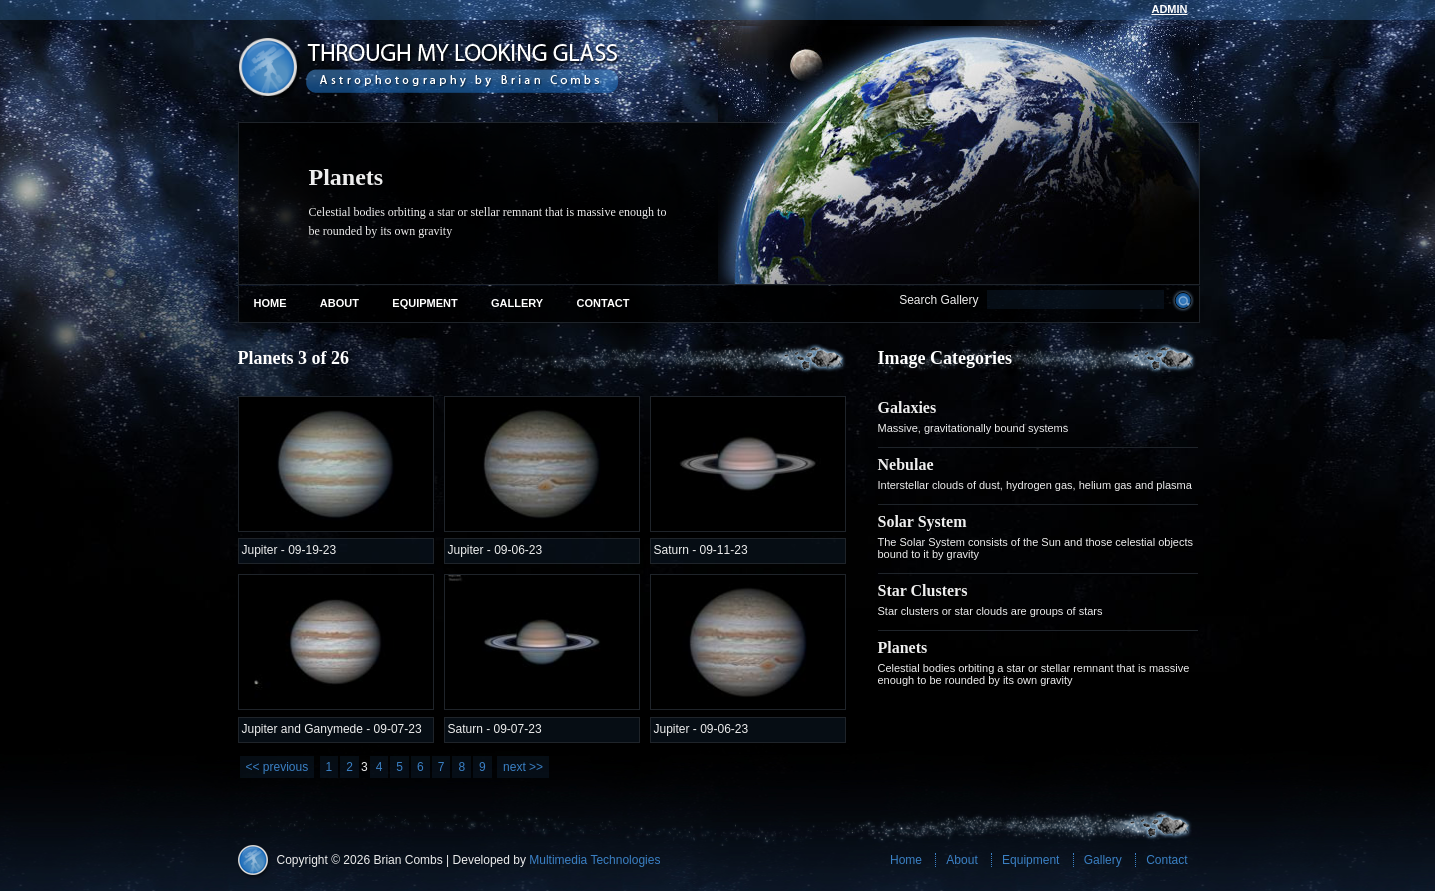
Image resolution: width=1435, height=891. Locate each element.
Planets (903, 647)
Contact (603, 303)
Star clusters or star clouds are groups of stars (990, 611)
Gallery (517, 303)
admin (1169, 9)
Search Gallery (938, 300)
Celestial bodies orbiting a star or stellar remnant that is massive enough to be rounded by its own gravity (1034, 674)
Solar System (922, 521)
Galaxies (907, 407)
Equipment (424, 303)
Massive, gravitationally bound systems (973, 428)
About (339, 303)
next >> (523, 767)
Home (270, 303)
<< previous (277, 767)
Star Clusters (923, 590)
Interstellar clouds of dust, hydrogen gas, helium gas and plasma (1035, 485)
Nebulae (906, 464)
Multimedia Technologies (594, 860)
